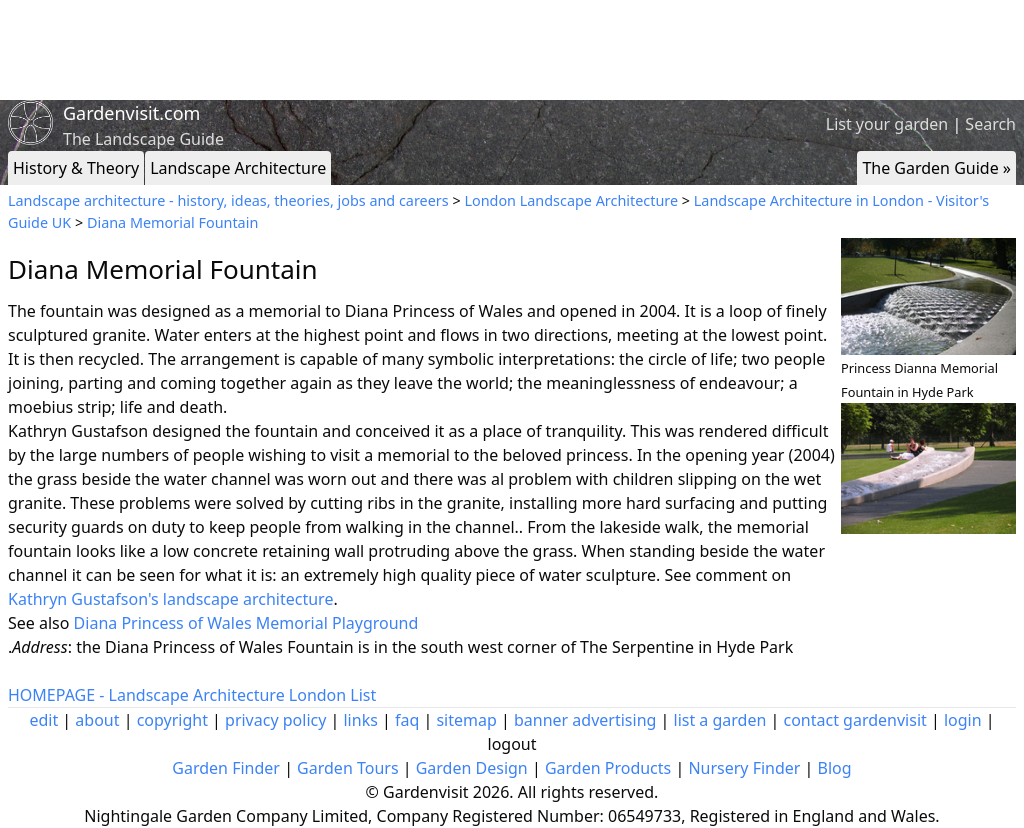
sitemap (466, 720)
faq (407, 720)
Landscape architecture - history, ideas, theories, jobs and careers (228, 200)
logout (512, 744)
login (963, 720)
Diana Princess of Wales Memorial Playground (246, 623)
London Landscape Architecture (571, 200)
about (97, 720)
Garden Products (608, 768)
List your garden (887, 124)
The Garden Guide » (936, 168)
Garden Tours (347, 768)
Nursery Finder (744, 768)
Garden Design (472, 768)
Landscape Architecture (238, 168)
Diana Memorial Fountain (172, 222)
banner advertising (585, 720)
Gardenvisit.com (131, 113)
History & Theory (76, 168)
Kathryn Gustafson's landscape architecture (170, 599)
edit (43, 720)
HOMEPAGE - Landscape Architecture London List (192, 695)
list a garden (720, 720)
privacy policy (275, 720)
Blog (835, 768)
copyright (172, 720)
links (360, 720)
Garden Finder (226, 768)
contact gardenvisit (855, 720)
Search (990, 124)
